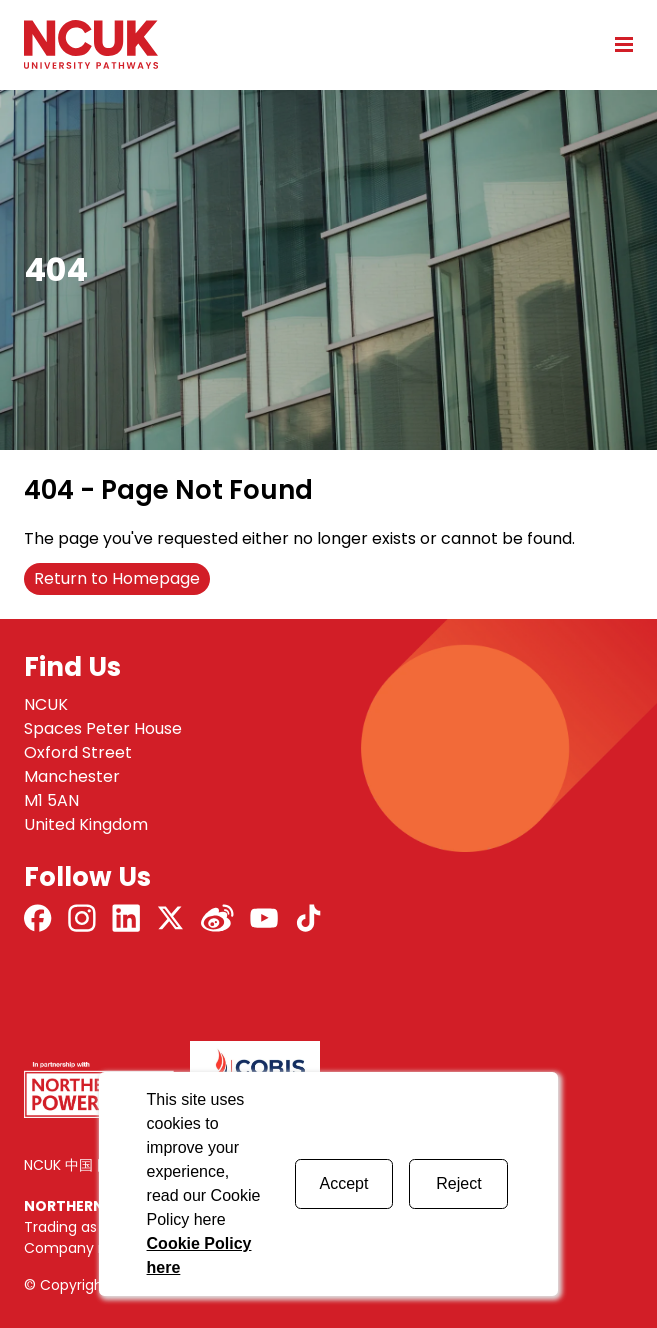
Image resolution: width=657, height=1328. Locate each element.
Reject (458, 1183)
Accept (344, 1183)
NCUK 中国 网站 (74, 1165)
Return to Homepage (117, 578)
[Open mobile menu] (617, 44)
